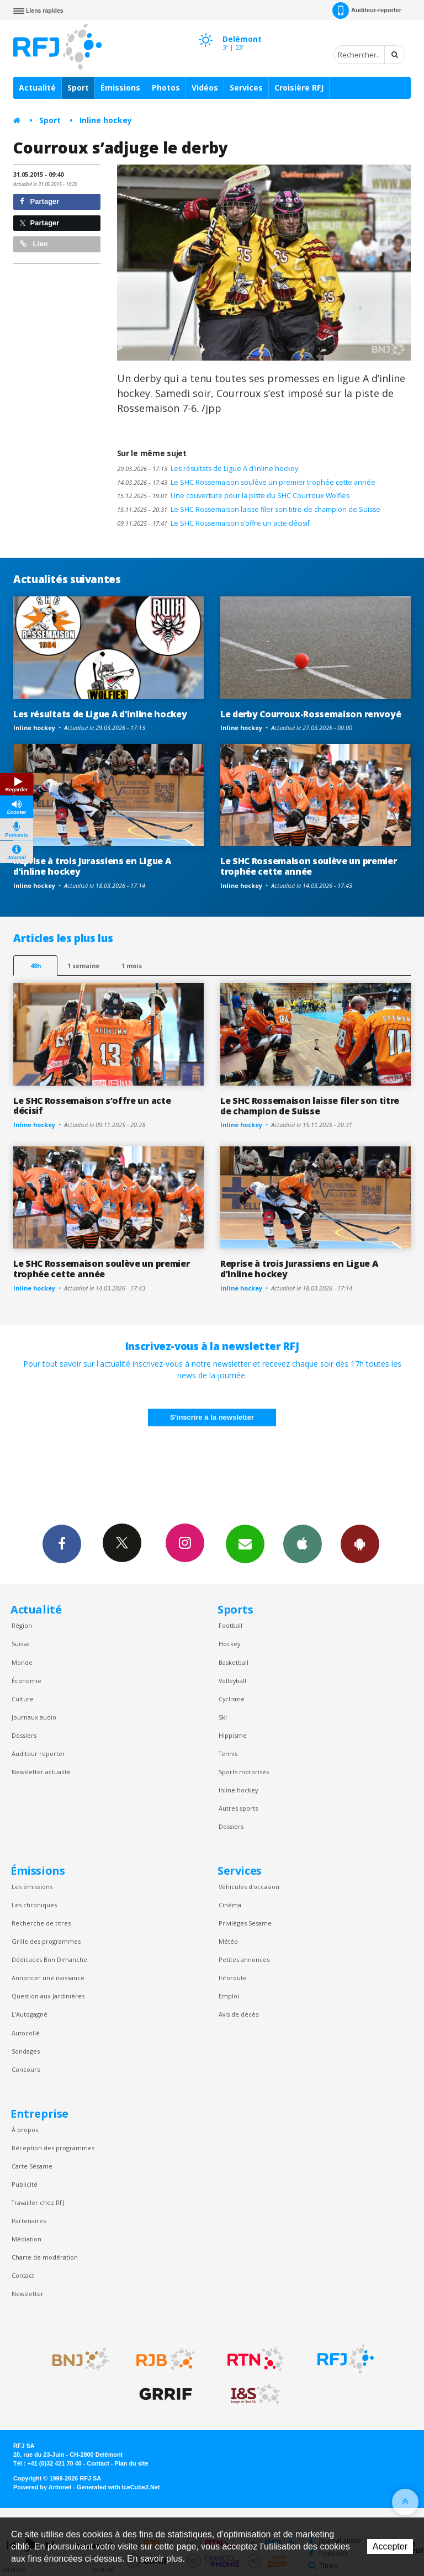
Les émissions (32, 1886)
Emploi (229, 1996)
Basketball (233, 1662)
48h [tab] (35, 965)
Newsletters (245, 1543)
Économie (26, 1680)
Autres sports (238, 1808)
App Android (360, 1543)
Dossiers (24, 1735)
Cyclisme (232, 1698)
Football (230, 1625)
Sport (78, 87)
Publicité (25, 2184)
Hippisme (233, 1735)
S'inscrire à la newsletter (212, 1417)
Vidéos (205, 87)
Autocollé (26, 2033)
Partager (39, 201)
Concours (26, 2069)
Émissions (120, 87)
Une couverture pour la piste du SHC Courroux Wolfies (233, 495)
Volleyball (232, 1680)
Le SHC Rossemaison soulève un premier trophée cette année (246, 482)
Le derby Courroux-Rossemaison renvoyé (310, 714)
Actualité (37, 87)
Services (246, 87)
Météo (228, 1941)
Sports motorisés (244, 1771)
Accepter (390, 2546)
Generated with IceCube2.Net (118, 2487)
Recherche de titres (41, 1923)
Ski (223, 1717)
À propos (25, 2129)
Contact (23, 2275)
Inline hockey (106, 120)
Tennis (228, 1753)
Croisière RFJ (299, 87)
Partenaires (29, 2220)
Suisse (21, 1643)
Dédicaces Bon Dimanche (49, 1959)
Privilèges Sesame (245, 1923)
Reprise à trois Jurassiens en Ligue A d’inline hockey (92, 866)
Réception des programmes (53, 2147)
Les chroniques (34, 1904)
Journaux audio (34, 1717)
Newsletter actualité (41, 1771)
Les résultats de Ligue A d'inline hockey (207, 468)
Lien (33, 244)
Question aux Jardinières (48, 1996)
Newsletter (28, 2293)
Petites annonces (244, 1959)
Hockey (229, 1643)
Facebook (62, 1543)
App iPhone (302, 1543)
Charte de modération (45, 2257)
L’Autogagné (29, 2014)
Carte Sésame (32, 2166)
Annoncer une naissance (48, 1977)
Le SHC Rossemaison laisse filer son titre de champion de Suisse (248, 509)
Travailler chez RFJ (38, 2202)
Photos (166, 87)
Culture (23, 1698)
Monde (22, 1662)
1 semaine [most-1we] (83, 965)
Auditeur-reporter (366, 10)
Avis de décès (238, 2014)
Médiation (26, 2238)
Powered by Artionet (42, 2487)
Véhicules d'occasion (249, 1886)
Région (22, 1625)
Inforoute (233, 1977)
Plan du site (131, 2463)
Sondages (26, 2051)
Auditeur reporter (38, 1753)
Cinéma (230, 1904)
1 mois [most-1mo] (131, 965)
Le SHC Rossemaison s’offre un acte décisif (213, 523)
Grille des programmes (46, 1941)
